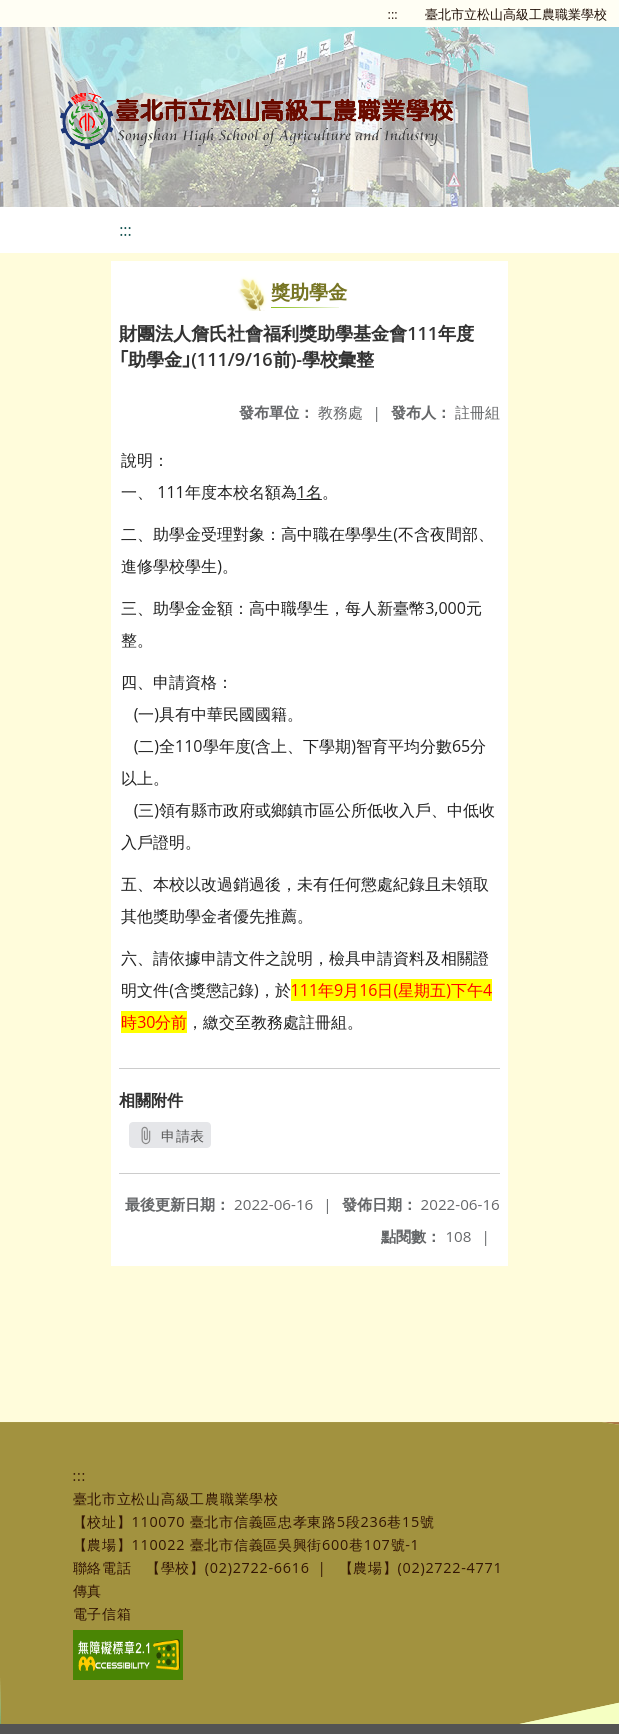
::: (393, 14)
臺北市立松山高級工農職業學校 (516, 14)
